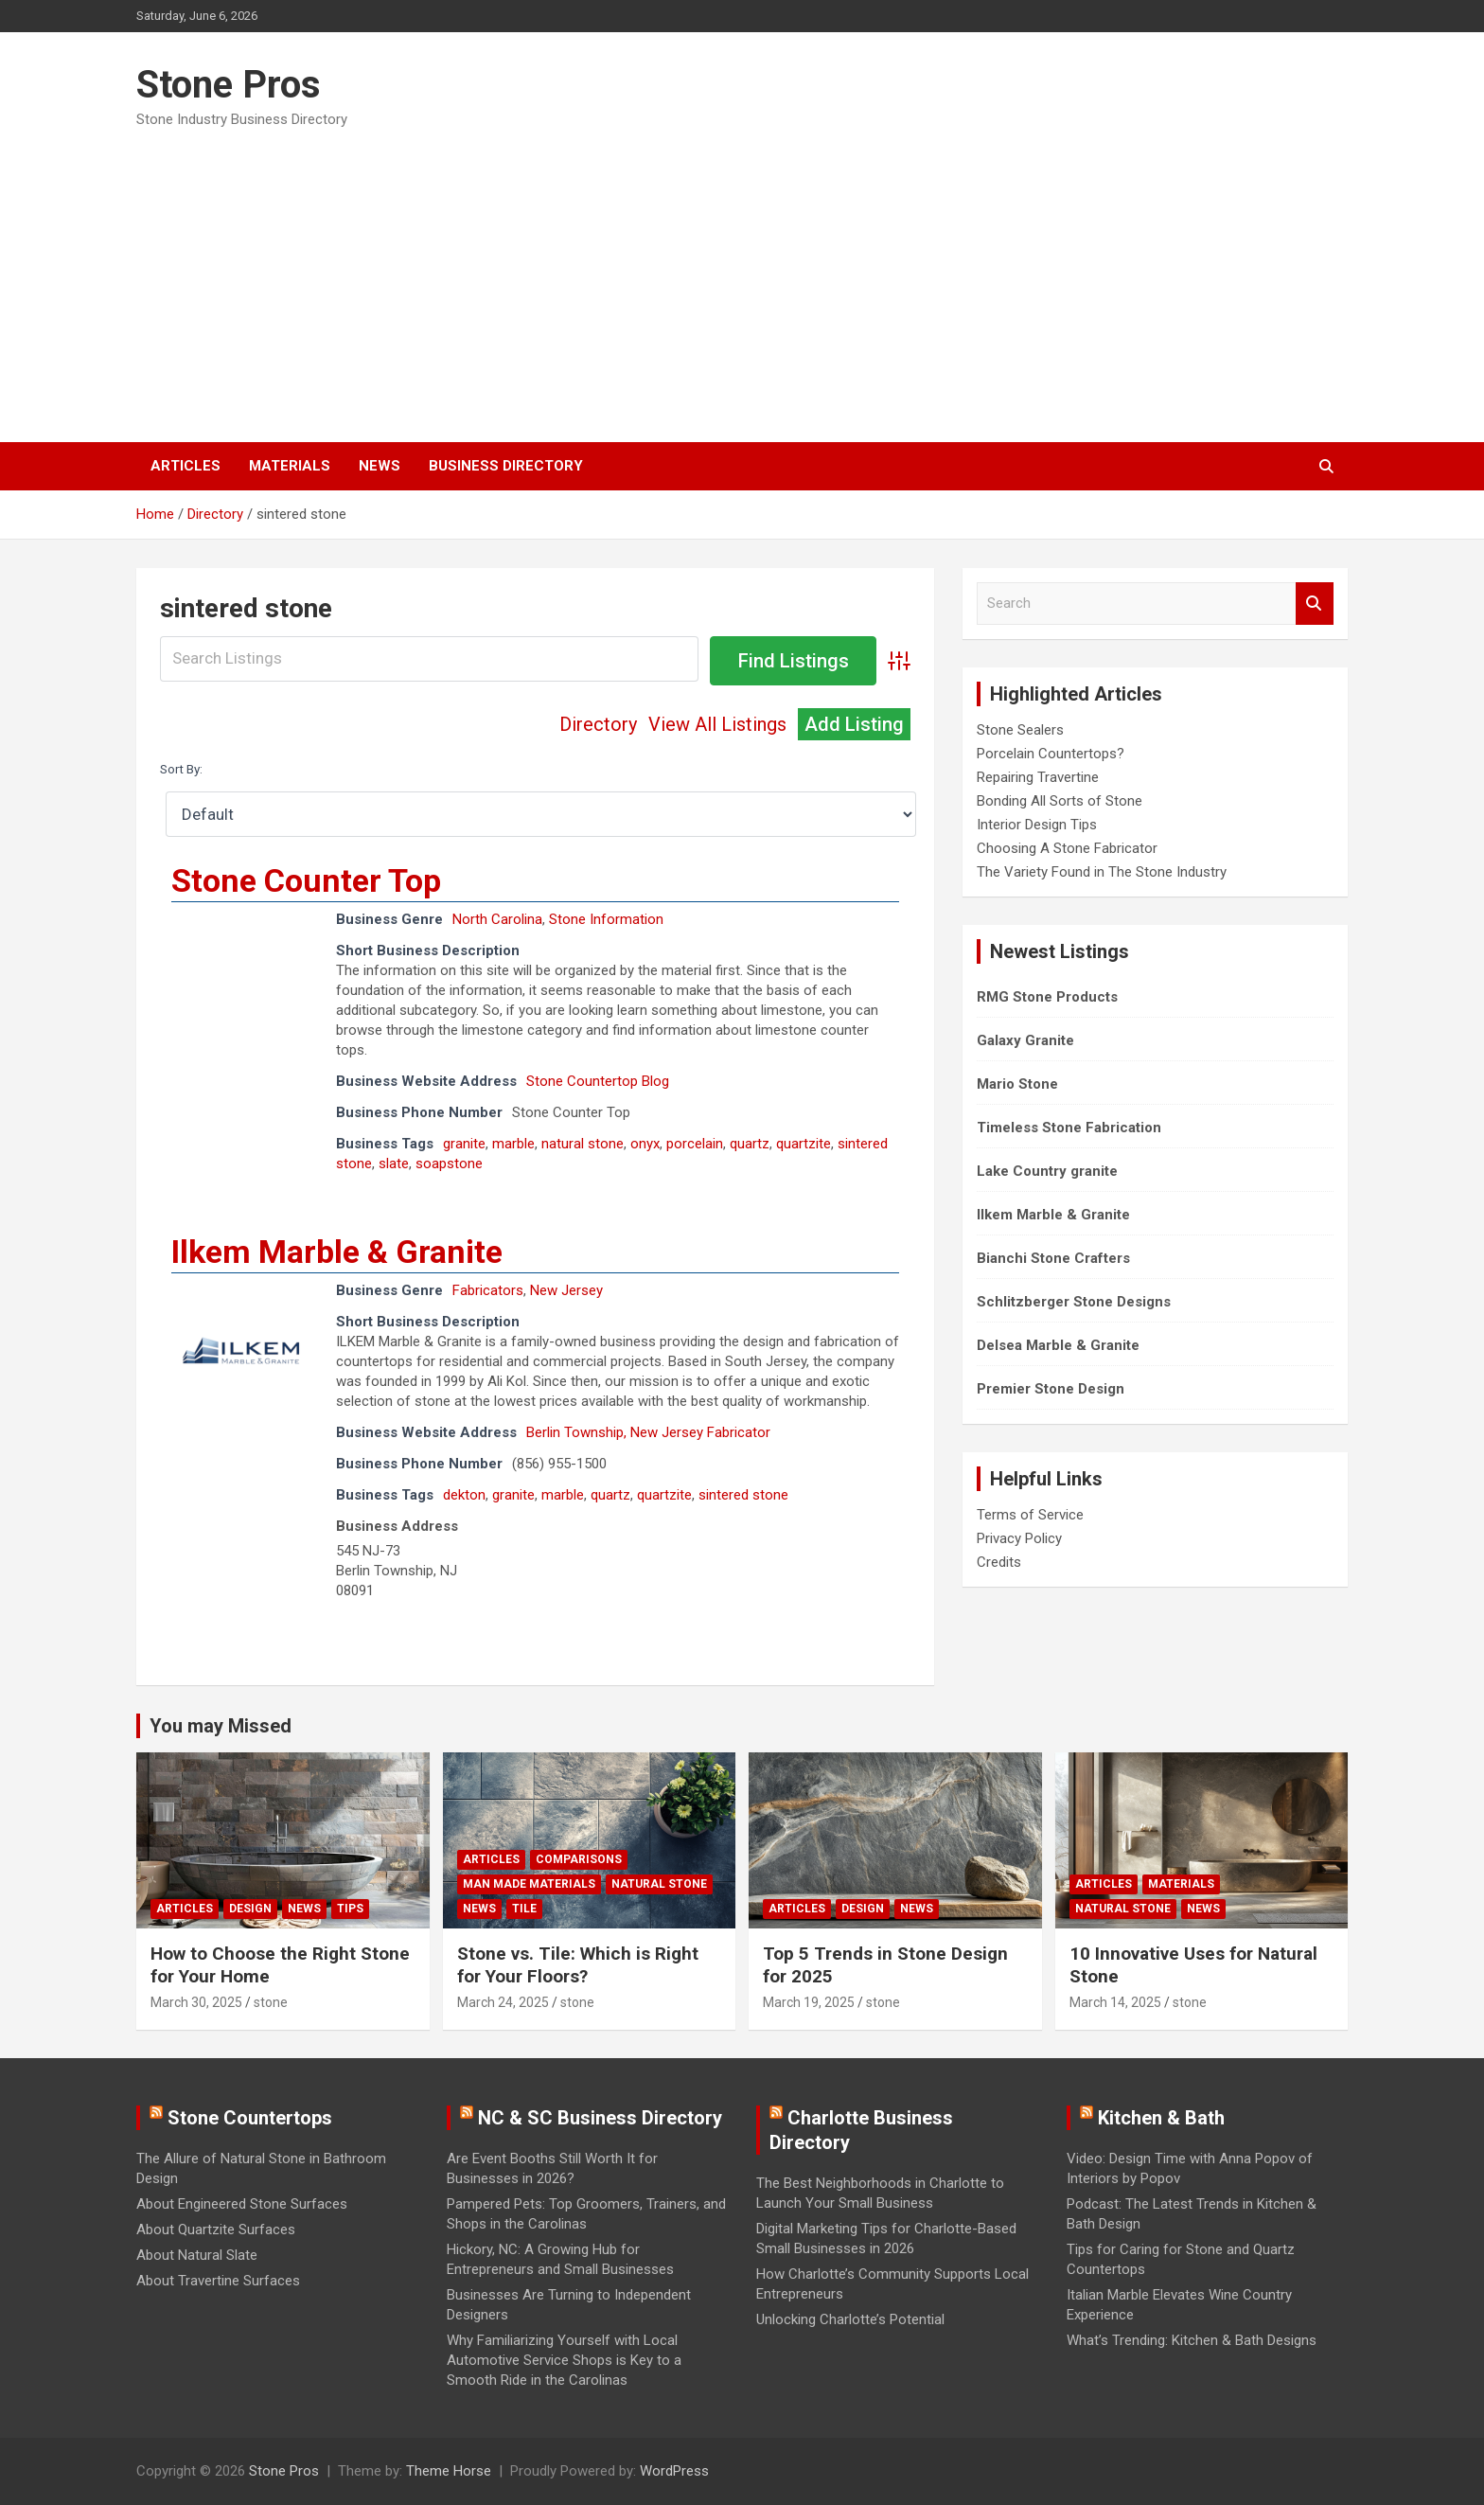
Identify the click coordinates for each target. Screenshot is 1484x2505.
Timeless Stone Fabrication (1069, 1127)
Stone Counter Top (306, 880)
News (379, 465)
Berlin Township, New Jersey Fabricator (648, 1432)
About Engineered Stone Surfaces (241, 2203)
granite (464, 1143)
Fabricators (487, 1290)
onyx (645, 1143)
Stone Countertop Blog (597, 1081)
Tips (350, 1908)
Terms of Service (1030, 1514)
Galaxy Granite (1025, 1040)
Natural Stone (659, 1884)
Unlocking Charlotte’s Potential (850, 2319)
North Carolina (497, 919)
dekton (464, 1494)
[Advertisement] (742, 279)
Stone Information (606, 919)
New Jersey (566, 1290)
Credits (999, 1562)
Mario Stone (1017, 1084)
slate (394, 1163)
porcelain (694, 1143)
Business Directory (506, 465)
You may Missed (221, 1725)
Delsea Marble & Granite (1058, 1345)
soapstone (449, 1163)
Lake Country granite (1047, 1171)
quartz (749, 1143)
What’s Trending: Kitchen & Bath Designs (1191, 2340)
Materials (289, 465)
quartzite (803, 1143)
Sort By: (181, 768)
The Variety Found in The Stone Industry (1102, 871)
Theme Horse (448, 2470)
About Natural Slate (196, 2255)
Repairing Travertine (1038, 777)
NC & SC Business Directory (600, 2117)
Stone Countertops (250, 2117)
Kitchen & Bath (1161, 2117)
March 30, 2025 (196, 2002)
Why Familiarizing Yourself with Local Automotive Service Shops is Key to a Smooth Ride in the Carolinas (564, 2360)
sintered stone (743, 1494)
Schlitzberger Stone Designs (1074, 1301)
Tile (524, 1908)
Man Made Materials (529, 1884)
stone (271, 2002)
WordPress (674, 2470)
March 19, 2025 (809, 2002)
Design (250, 1908)
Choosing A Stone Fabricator (1067, 848)
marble (513, 1143)
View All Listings (717, 724)
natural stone (582, 1143)
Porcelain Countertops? (1050, 753)
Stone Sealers (1020, 729)
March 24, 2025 (503, 2002)
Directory (598, 724)
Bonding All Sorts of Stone (1059, 800)
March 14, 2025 (1115, 2002)
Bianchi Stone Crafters (1053, 1258)
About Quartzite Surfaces (215, 2229)
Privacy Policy (1019, 1538)
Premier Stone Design (1050, 1388)
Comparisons (579, 1859)
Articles (185, 465)
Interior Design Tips (1037, 824)
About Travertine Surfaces (218, 2280)
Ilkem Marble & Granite (337, 1251)
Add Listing (854, 724)
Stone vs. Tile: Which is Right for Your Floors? (577, 1965)
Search (1315, 603)
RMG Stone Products (1047, 996)
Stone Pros (228, 84)
